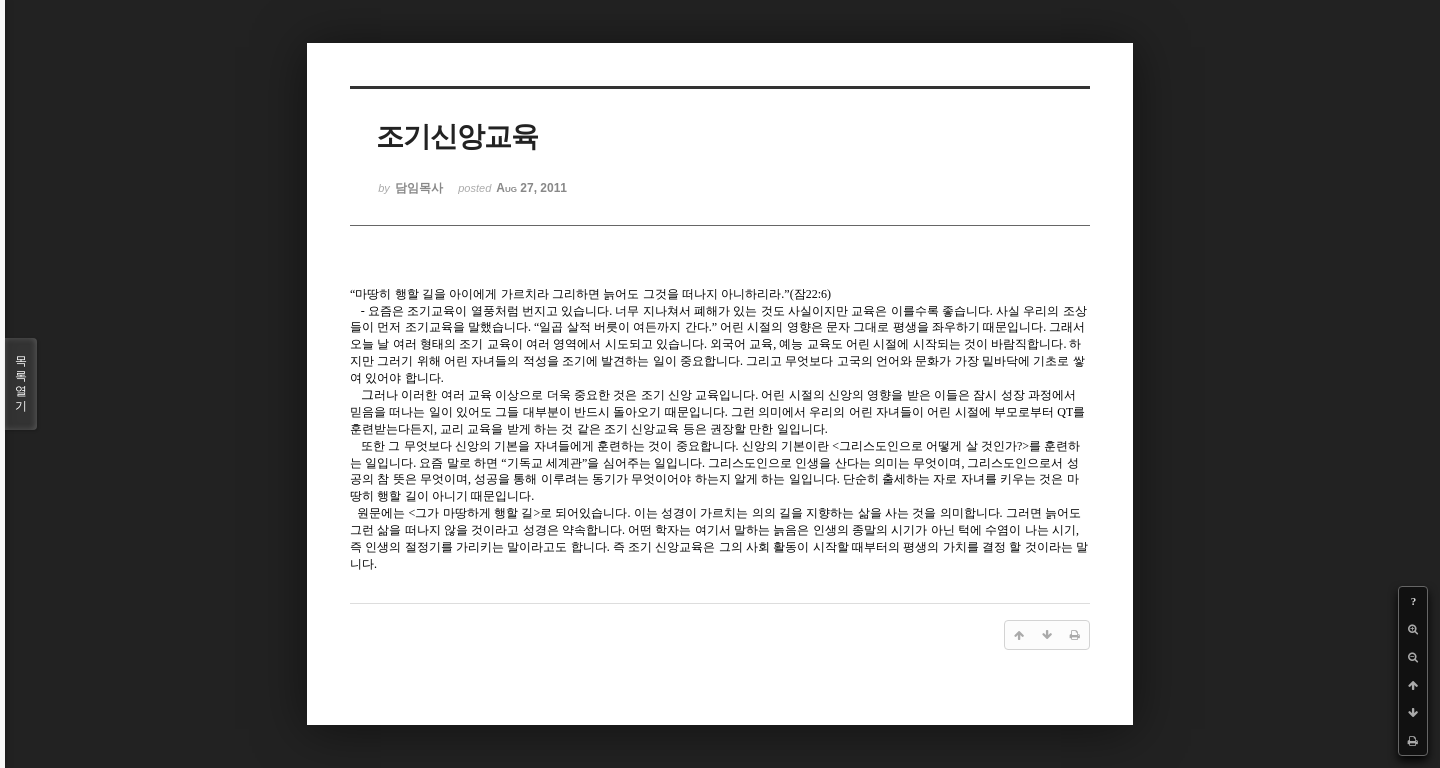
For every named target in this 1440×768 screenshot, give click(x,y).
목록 (21, 384)
